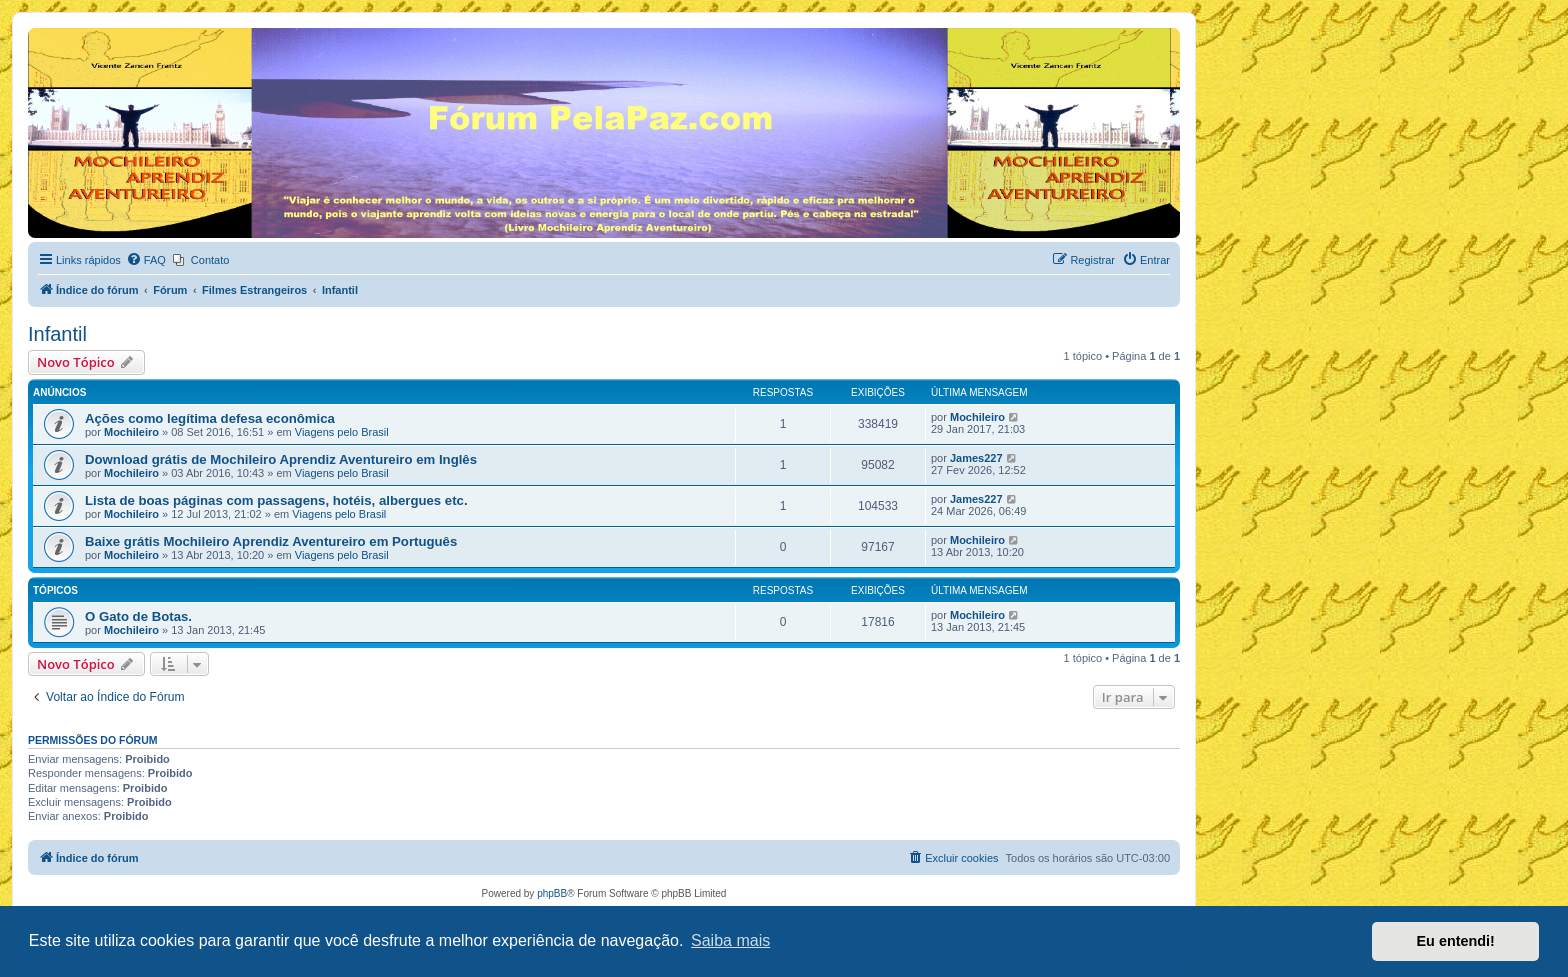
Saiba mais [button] (730, 940)
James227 (976, 458)
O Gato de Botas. (138, 616)
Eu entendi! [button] (1456, 941)
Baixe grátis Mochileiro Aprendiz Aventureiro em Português (271, 541)
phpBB (552, 893)
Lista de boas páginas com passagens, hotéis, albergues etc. (276, 500)
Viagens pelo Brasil (342, 432)
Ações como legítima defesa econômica (210, 418)
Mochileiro (131, 432)
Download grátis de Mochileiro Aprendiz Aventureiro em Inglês (281, 459)
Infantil (57, 334)
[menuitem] (146, 260)
